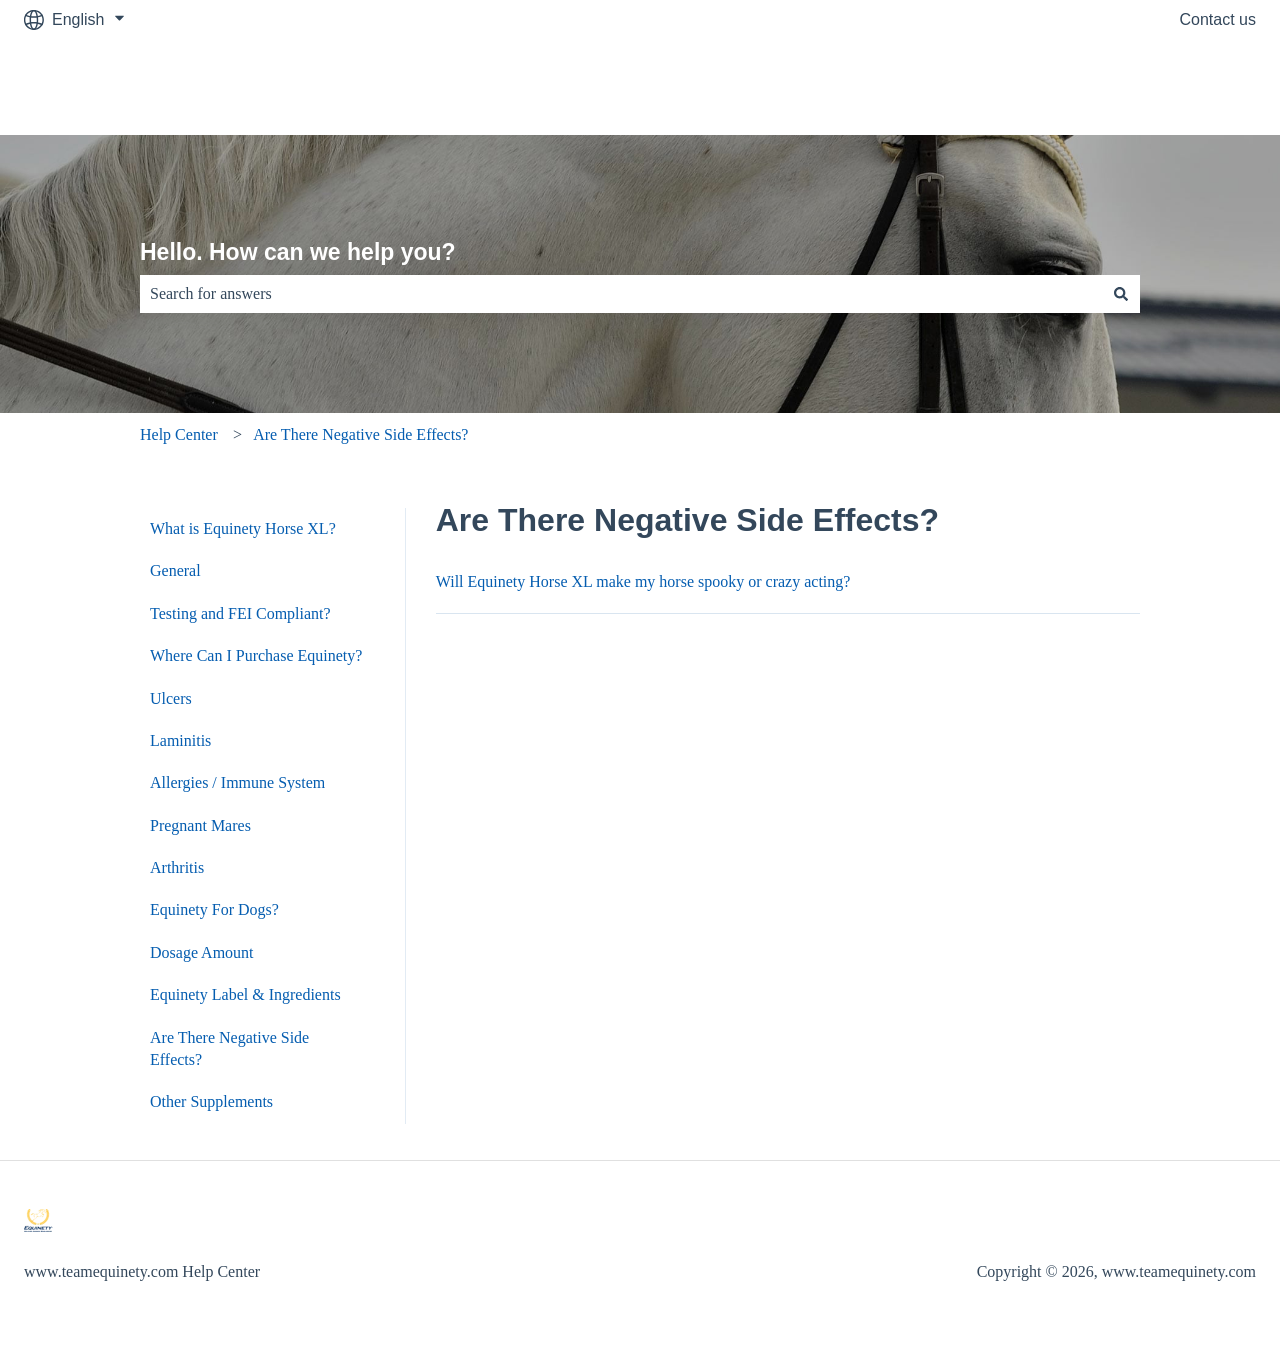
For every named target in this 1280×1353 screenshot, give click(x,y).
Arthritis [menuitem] (177, 867)
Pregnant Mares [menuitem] (200, 825)
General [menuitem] (175, 570)
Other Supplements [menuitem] (211, 1101)
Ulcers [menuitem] (171, 698)
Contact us (1218, 19)
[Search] (1121, 294)
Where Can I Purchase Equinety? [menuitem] (256, 655)
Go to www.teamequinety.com (1130, 86)
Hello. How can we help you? (298, 252)
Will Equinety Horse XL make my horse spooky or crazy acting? (643, 581)
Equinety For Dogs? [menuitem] (214, 909)
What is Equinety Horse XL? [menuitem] (243, 528)
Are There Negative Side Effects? (360, 434)
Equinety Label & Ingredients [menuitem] (245, 994)
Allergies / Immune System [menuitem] (237, 782)
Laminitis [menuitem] (180, 740)
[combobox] (621, 294)
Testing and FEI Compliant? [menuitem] (240, 613)
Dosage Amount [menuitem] (202, 952)
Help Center (179, 434)
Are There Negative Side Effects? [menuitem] (229, 1048)
